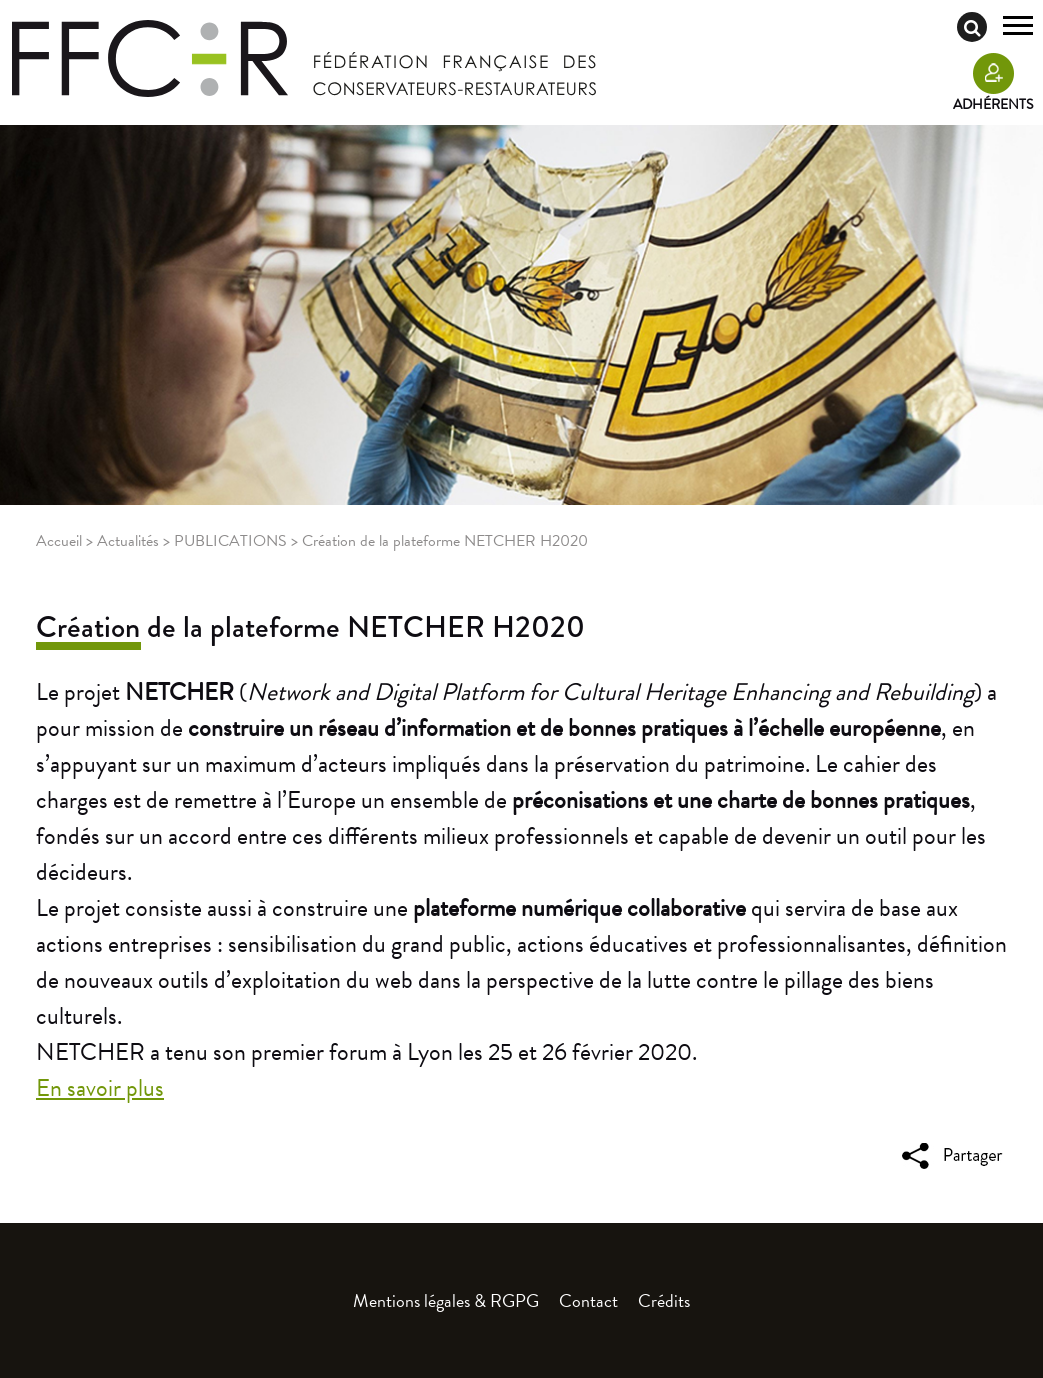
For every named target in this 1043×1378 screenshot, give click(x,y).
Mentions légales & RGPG (446, 1300)
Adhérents (993, 104)
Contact (588, 1300)
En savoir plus (100, 1088)
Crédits (664, 1300)
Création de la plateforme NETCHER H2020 (310, 627)
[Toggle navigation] (1018, 28)
